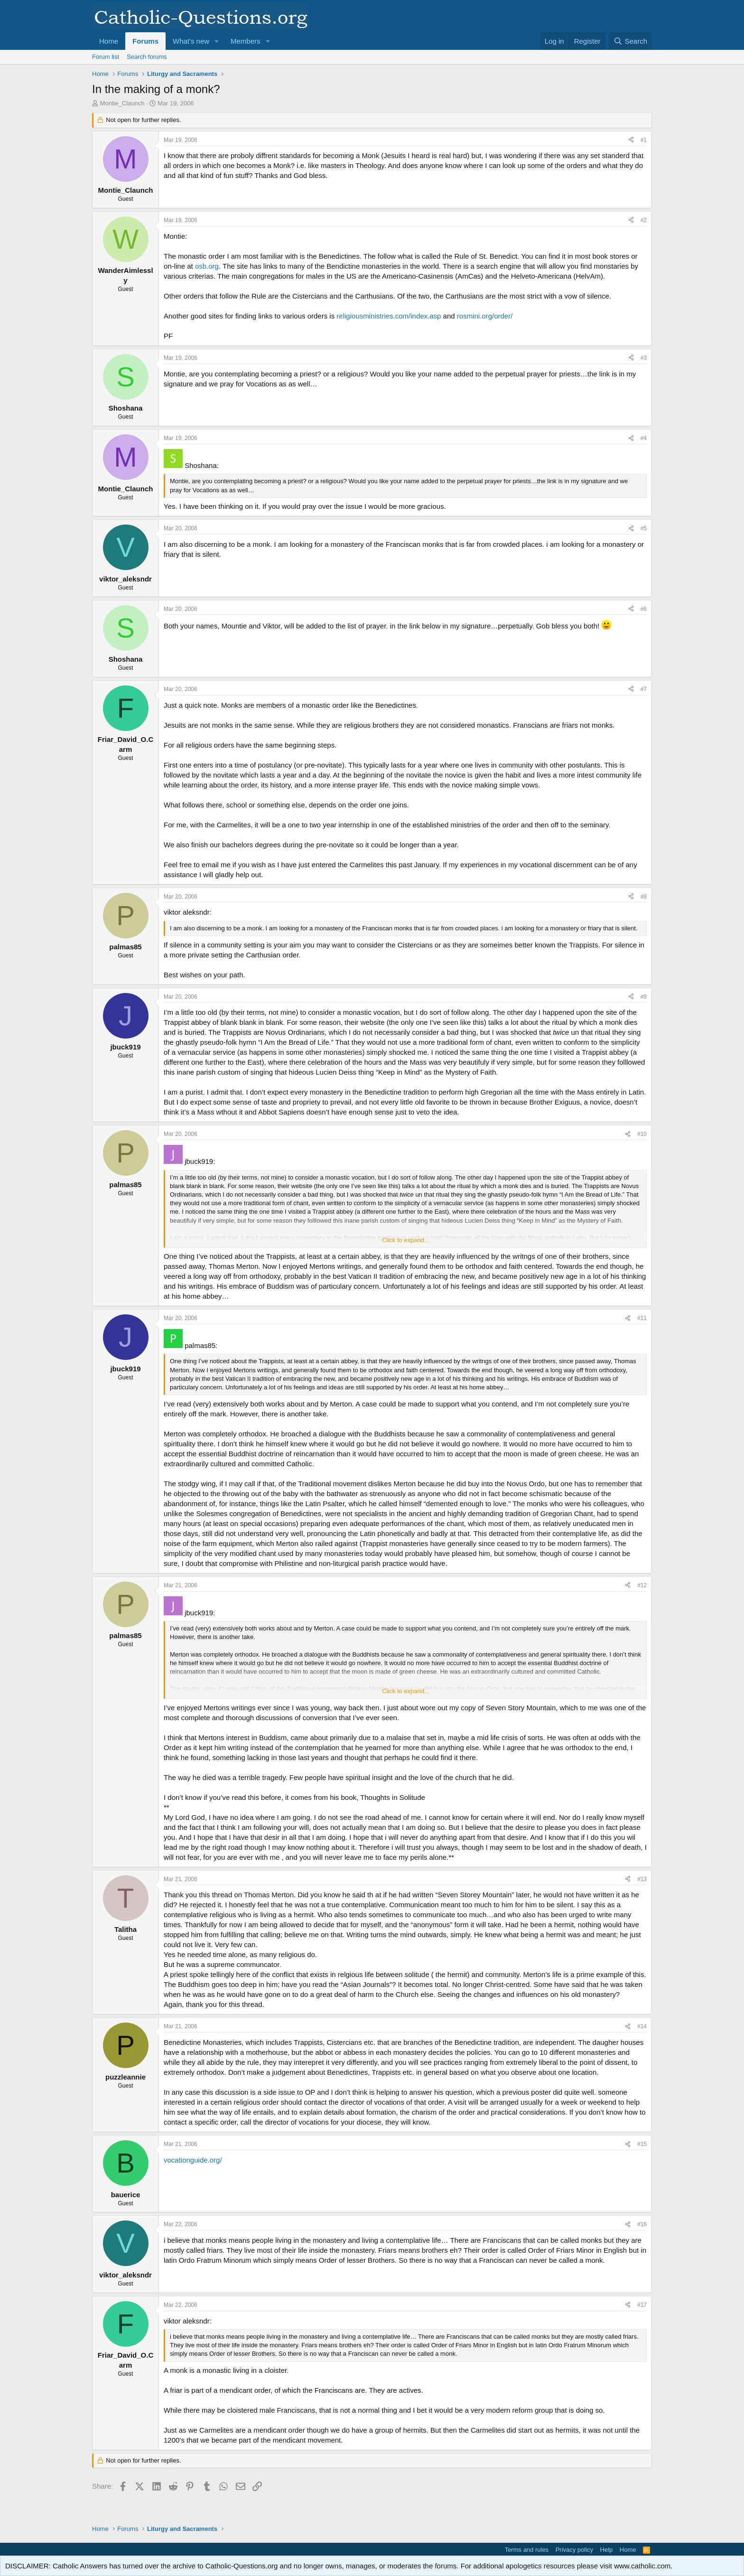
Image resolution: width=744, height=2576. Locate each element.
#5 (644, 528)
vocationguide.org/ (193, 2160)
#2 (644, 220)
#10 (642, 1134)
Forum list (105, 56)
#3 (644, 358)
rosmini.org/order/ (485, 316)
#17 (642, 2305)
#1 (644, 140)
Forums (145, 41)
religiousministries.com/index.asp (388, 316)
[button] (216, 41)
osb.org (207, 266)
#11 (642, 1318)
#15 (642, 2144)
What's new (191, 41)
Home (108, 41)
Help (606, 2549)
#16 (642, 2224)
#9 (644, 996)
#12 (642, 1585)
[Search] (630, 41)
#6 (644, 609)
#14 (642, 2026)
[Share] (631, 140)
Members (245, 41)
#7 (644, 689)
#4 (644, 438)
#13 (642, 1879)
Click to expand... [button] (405, 1240)
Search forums (147, 56)
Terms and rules (527, 2549)
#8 (644, 896)
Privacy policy (574, 2549)
